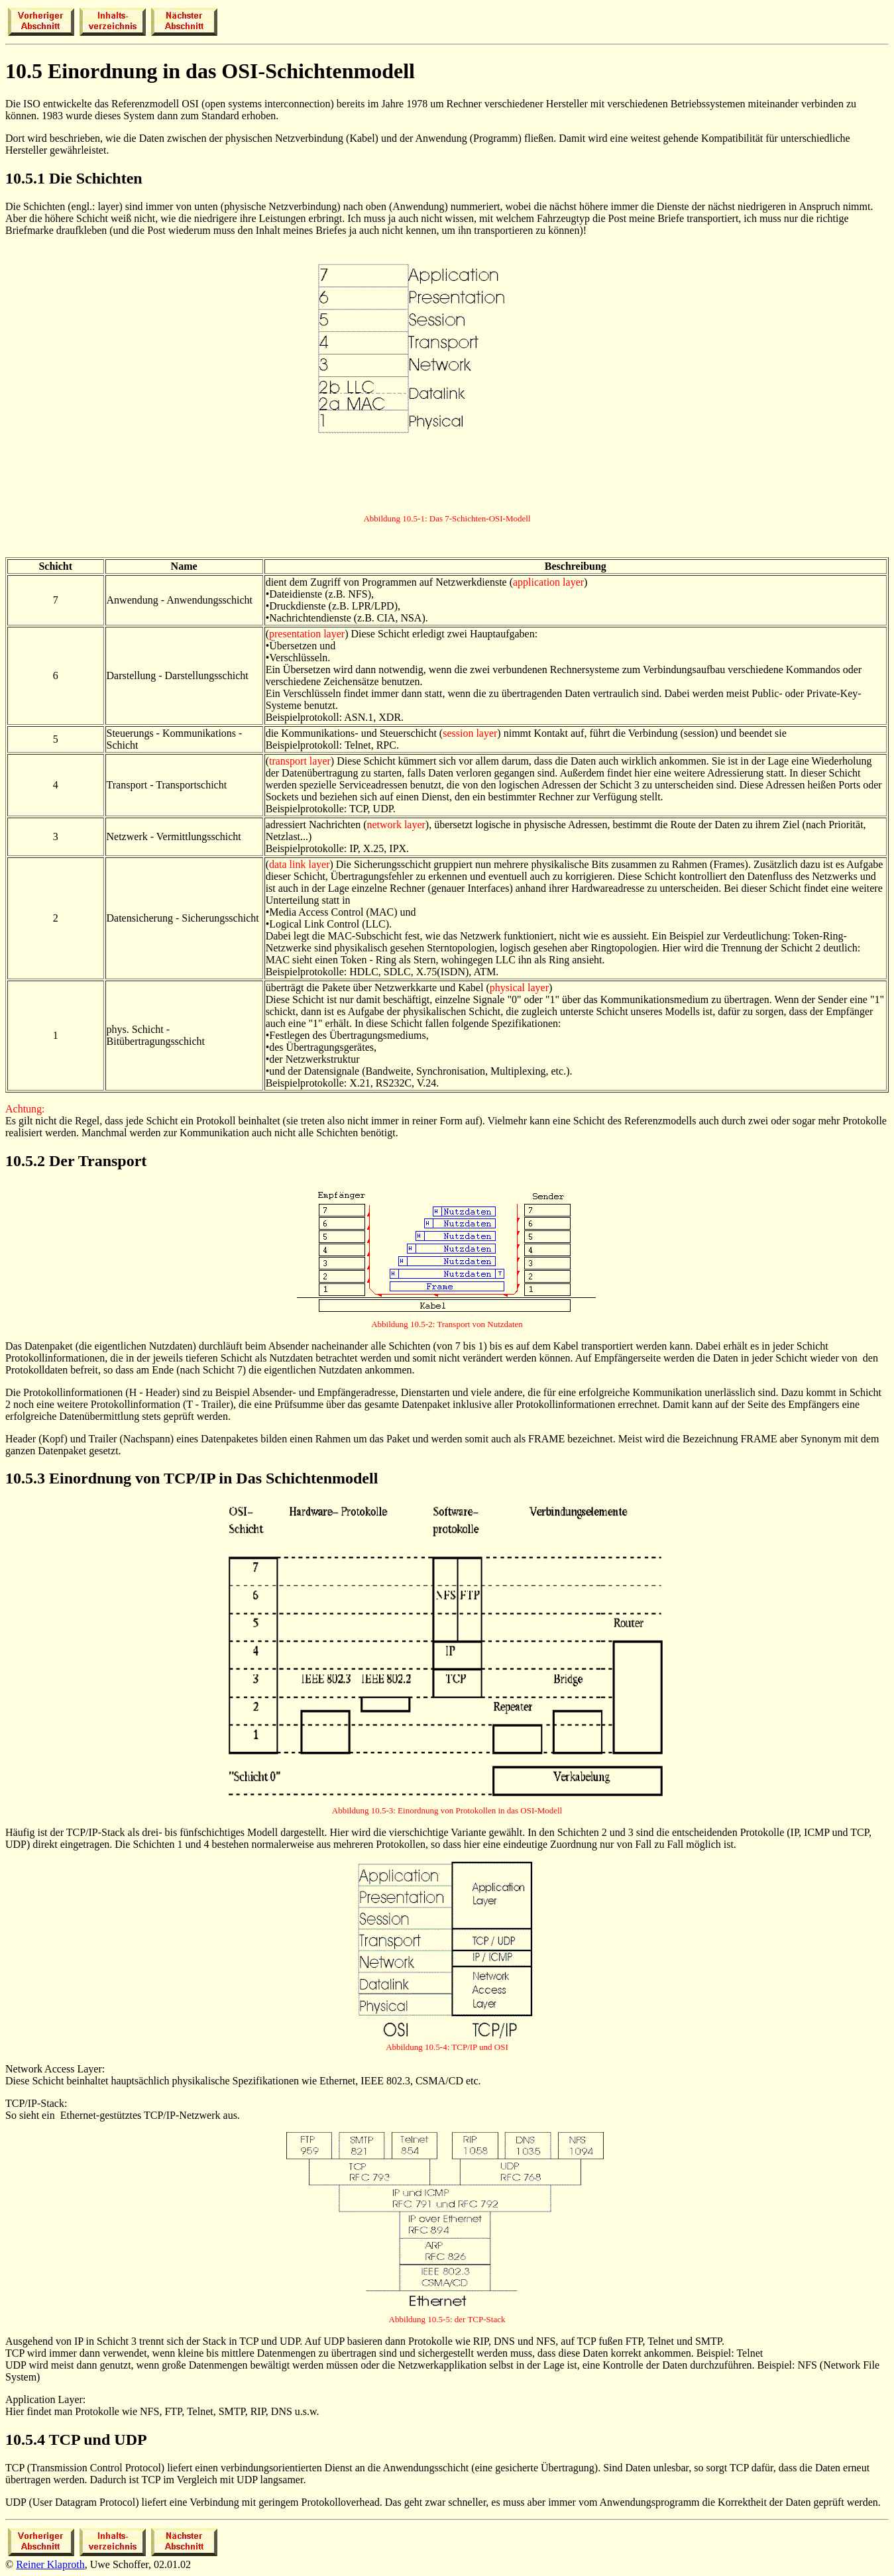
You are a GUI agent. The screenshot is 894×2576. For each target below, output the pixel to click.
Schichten (109, 178)
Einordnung (90, 1478)
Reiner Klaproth (50, 2564)
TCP (64, 2439)
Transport (112, 1160)
